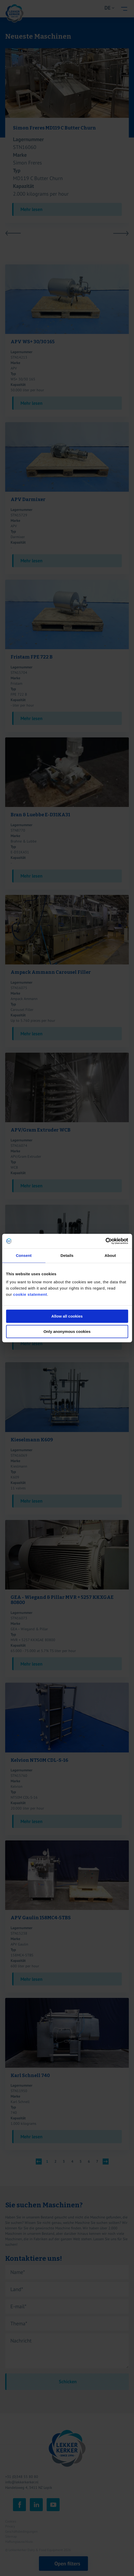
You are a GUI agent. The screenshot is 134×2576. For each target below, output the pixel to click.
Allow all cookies (67, 1316)
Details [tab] (67, 1255)
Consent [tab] (24, 1255)
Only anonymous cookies (67, 1331)
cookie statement (30, 1294)
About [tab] (110, 1255)
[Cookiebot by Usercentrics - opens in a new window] (105, 1241)
